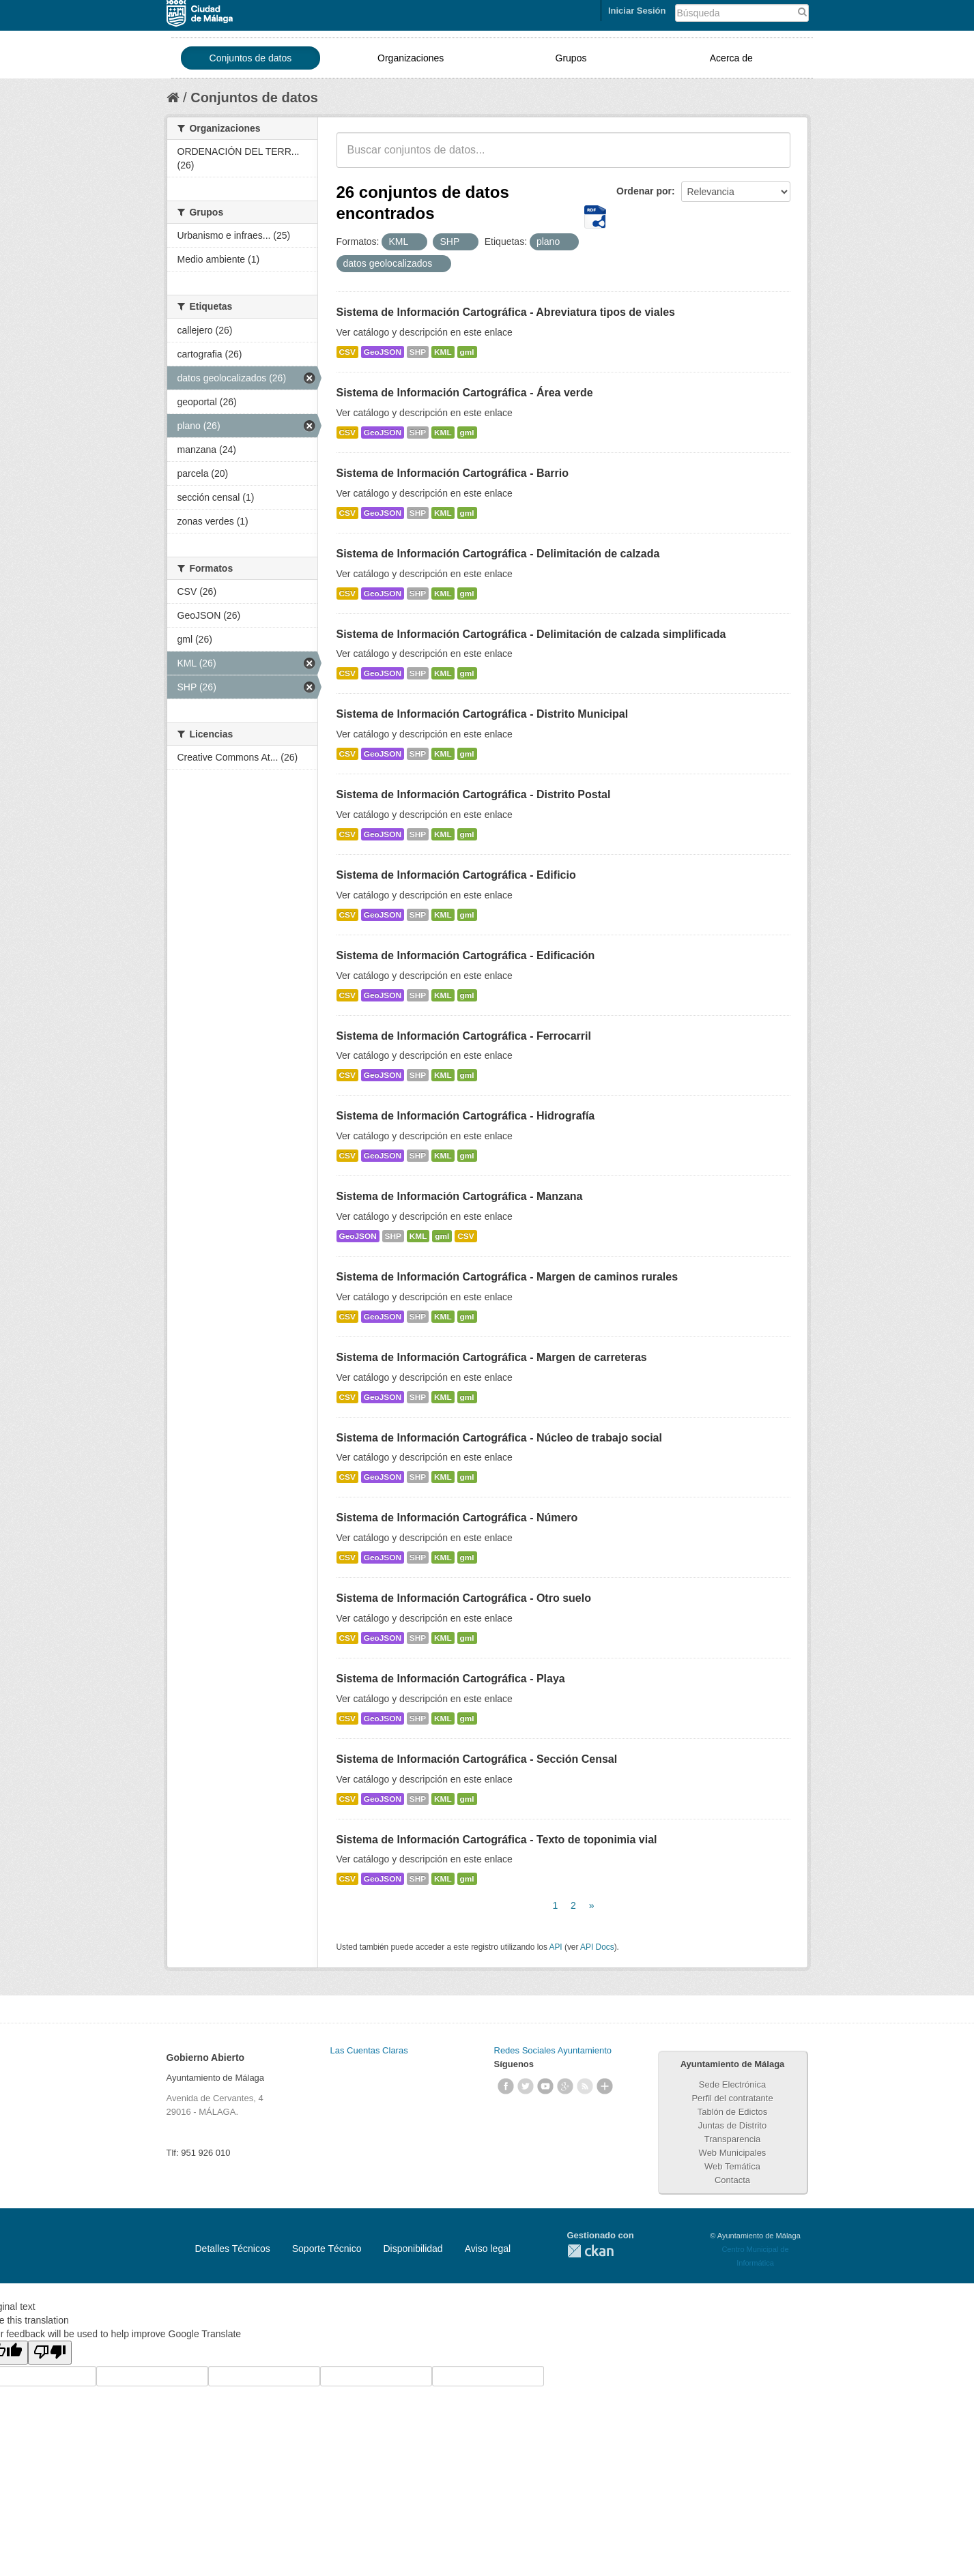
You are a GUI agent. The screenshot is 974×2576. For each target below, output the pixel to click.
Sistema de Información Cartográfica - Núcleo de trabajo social (499, 1438)
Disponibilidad (412, 2248)
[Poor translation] (50, 2353)
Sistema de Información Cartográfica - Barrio (452, 473)
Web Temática (732, 2166)
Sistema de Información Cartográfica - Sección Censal (477, 1759)
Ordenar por (644, 191)
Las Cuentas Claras (369, 2050)
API (555, 1947)
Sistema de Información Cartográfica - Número (457, 1517)
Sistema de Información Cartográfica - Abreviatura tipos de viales (505, 312)
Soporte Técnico (327, 2248)
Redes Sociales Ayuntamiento (553, 2050)
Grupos (571, 58)
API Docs (597, 1947)
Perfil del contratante (732, 2098)
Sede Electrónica (732, 2084)
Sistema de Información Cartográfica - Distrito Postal (473, 794)
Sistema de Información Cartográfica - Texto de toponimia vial (496, 1839)
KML (443, 352)
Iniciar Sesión (637, 10)
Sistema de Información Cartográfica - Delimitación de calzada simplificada (531, 634)
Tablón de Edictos (733, 2112)
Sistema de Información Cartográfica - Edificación (465, 955)
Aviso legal (488, 2248)
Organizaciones (410, 58)
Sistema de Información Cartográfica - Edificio (456, 875)
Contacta (732, 2180)
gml (467, 352)
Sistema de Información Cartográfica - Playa (450, 1678)
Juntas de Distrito (732, 2125)
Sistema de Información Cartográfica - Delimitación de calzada (498, 553)
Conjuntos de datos (251, 58)
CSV (347, 352)
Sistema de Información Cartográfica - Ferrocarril (463, 1036)
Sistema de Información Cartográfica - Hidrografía (465, 1116)
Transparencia (732, 2139)
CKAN (590, 2251)
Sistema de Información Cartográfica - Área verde (464, 392)
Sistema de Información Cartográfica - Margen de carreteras (491, 1357)
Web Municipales (733, 2153)
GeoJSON (382, 352)
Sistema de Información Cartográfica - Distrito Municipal (482, 714)
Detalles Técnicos (232, 2248)
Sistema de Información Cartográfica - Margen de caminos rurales (507, 1277)
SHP (418, 352)
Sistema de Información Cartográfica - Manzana (459, 1196)
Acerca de (731, 58)
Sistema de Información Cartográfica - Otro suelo (463, 1598)
